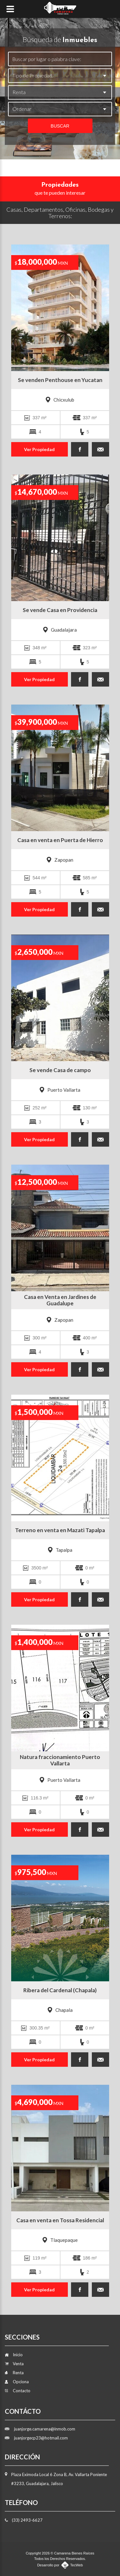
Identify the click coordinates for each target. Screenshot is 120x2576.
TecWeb (76, 2565)
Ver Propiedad (39, 449)
